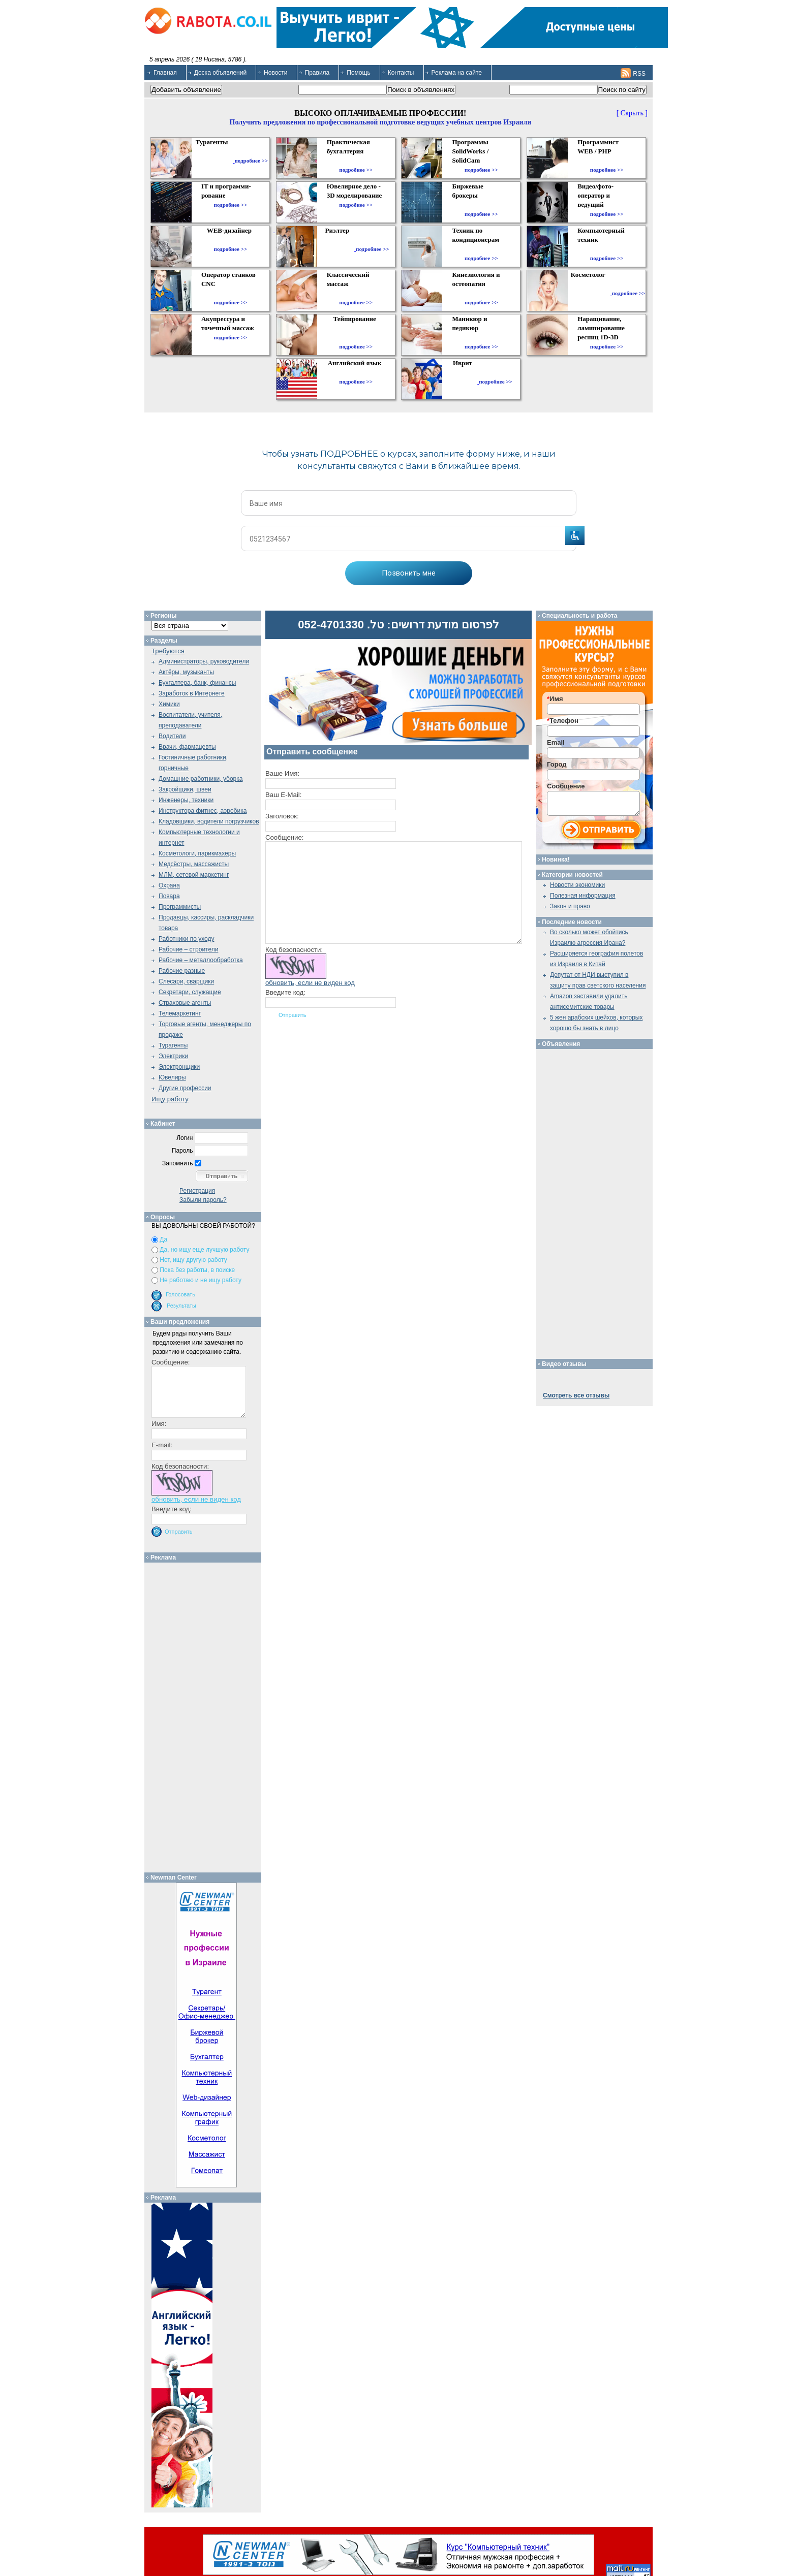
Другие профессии (185, 1088)
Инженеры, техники (186, 800)
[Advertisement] (207, 1715)
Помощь (358, 72)
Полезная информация (583, 895)
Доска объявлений (220, 72)
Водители (172, 736)
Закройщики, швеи (185, 789)
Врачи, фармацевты (187, 746)
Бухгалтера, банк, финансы (197, 682)
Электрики (173, 1056)
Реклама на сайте (457, 72)
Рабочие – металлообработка (201, 960)
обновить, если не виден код (310, 983)
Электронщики (179, 1066)
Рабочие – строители (188, 949)
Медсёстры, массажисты (194, 864)
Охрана (169, 885)
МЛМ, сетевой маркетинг (194, 874)
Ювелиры (172, 1077)
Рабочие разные (182, 970)
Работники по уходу (186, 938)
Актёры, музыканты (186, 672)
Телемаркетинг (180, 1013)
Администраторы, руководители (204, 661)
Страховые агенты (185, 1002)
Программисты (180, 906)
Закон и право (570, 906)
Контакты (401, 72)
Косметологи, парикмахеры (197, 853)
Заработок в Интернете (192, 693)
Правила (317, 72)
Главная (165, 72)
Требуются (168, 651)
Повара (169, 896)
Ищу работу (170, 1099)
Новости (275, 72)
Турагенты (173, 1045)
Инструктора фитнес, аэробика (203, 810)
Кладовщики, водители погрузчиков (209, 821)
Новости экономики (577, 884)
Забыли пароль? (203, 1199)
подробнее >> (251, 160)
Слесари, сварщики (186, 981)
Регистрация (197, 1190)
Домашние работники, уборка (200, 778)
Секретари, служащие (190, 992)
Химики (169, 704)
